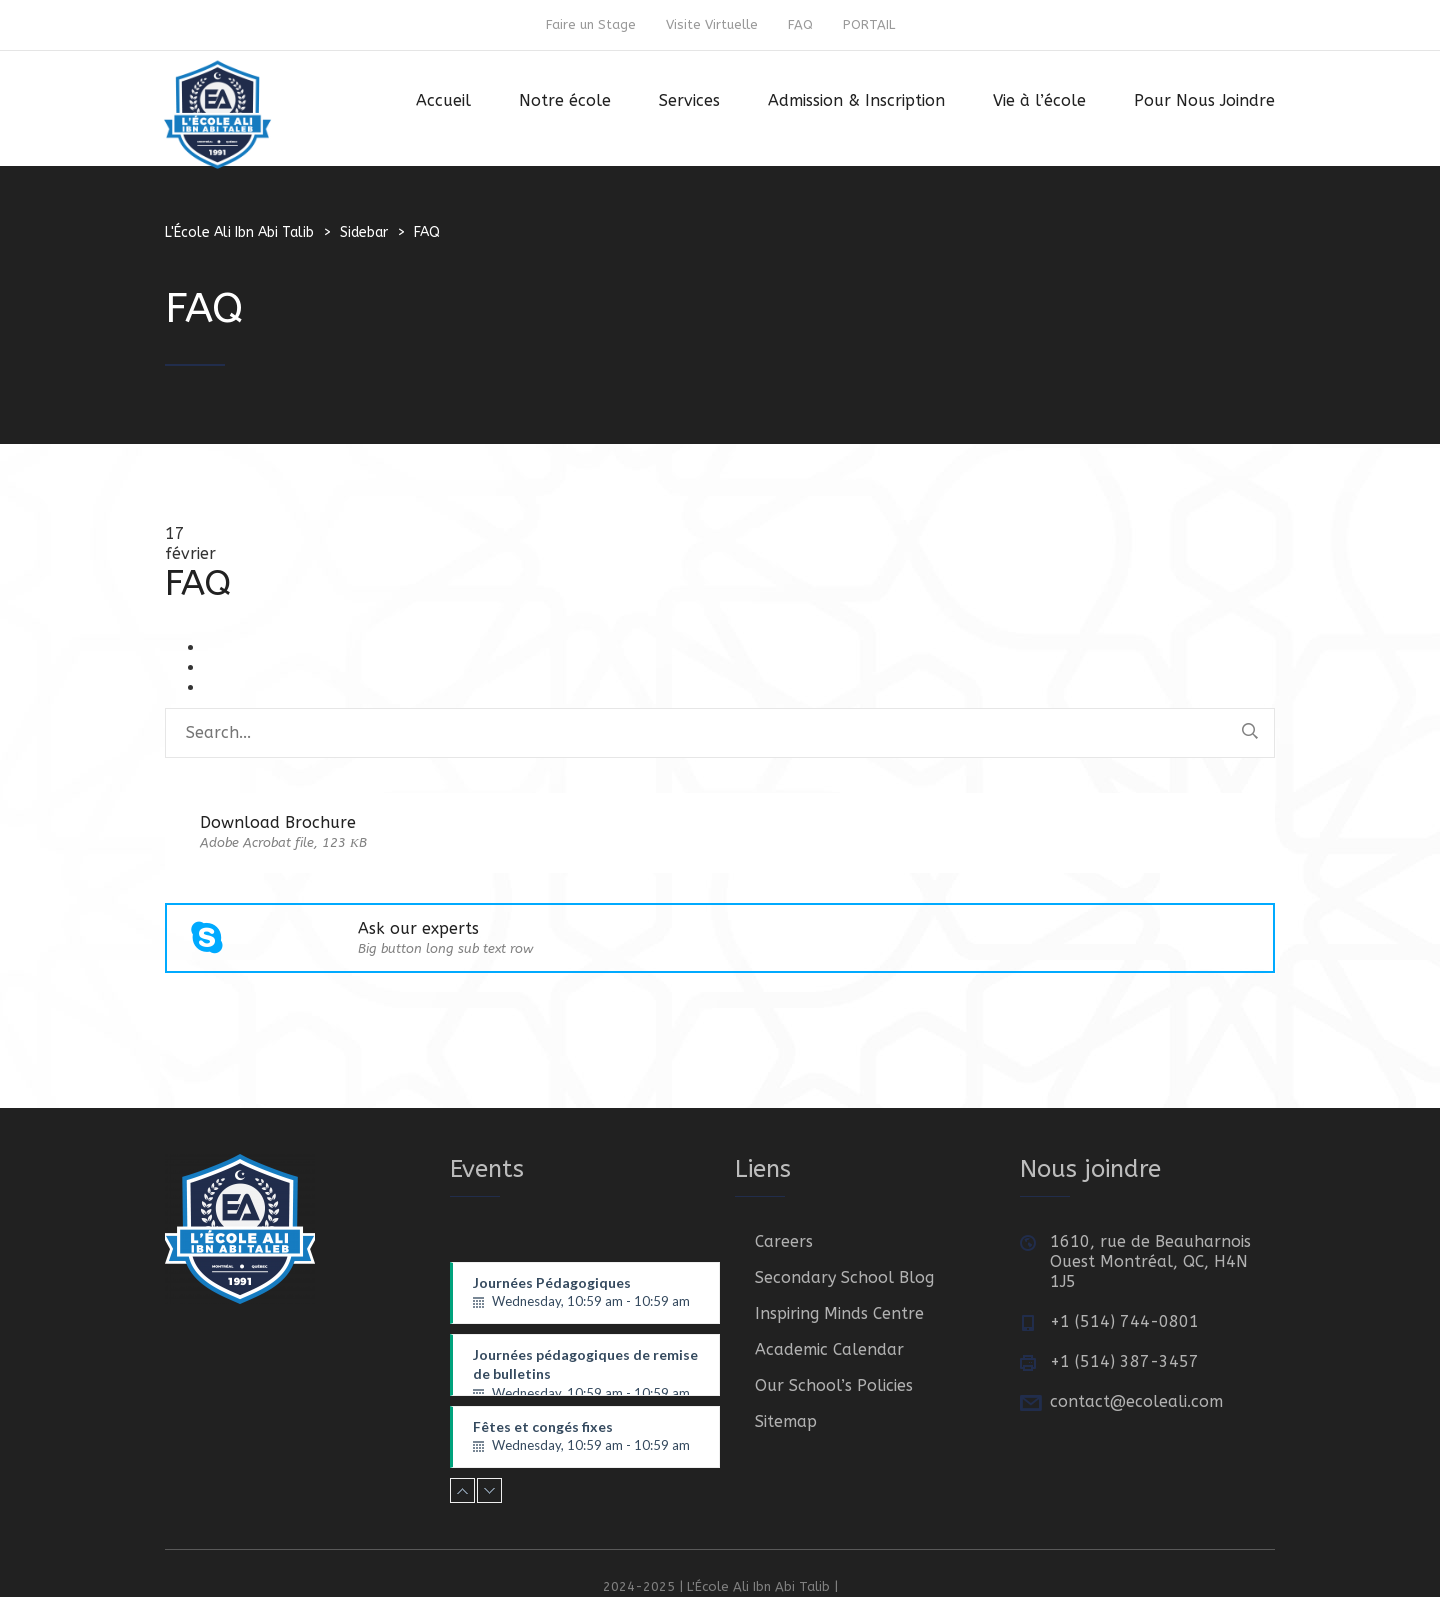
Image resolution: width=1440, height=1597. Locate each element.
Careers (784, 1241)
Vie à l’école (1039, 100)
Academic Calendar (829, 1349)
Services (689, 100)
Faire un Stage (591, 24)
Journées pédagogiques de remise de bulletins (586, 1371)
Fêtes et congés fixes (586, 1437)
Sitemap (786, 1421)
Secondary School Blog (844, 1277)
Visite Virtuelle (712, 24)
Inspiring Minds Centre (839, 1313)
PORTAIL (869, 24)
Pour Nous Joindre (1204, 100)
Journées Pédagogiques (586, 1293)
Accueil (443, 100)
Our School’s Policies (834, 1385)
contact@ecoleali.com (1136, 1401)
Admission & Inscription (856, 100)
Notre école (565, 100)
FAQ (800, 24)
